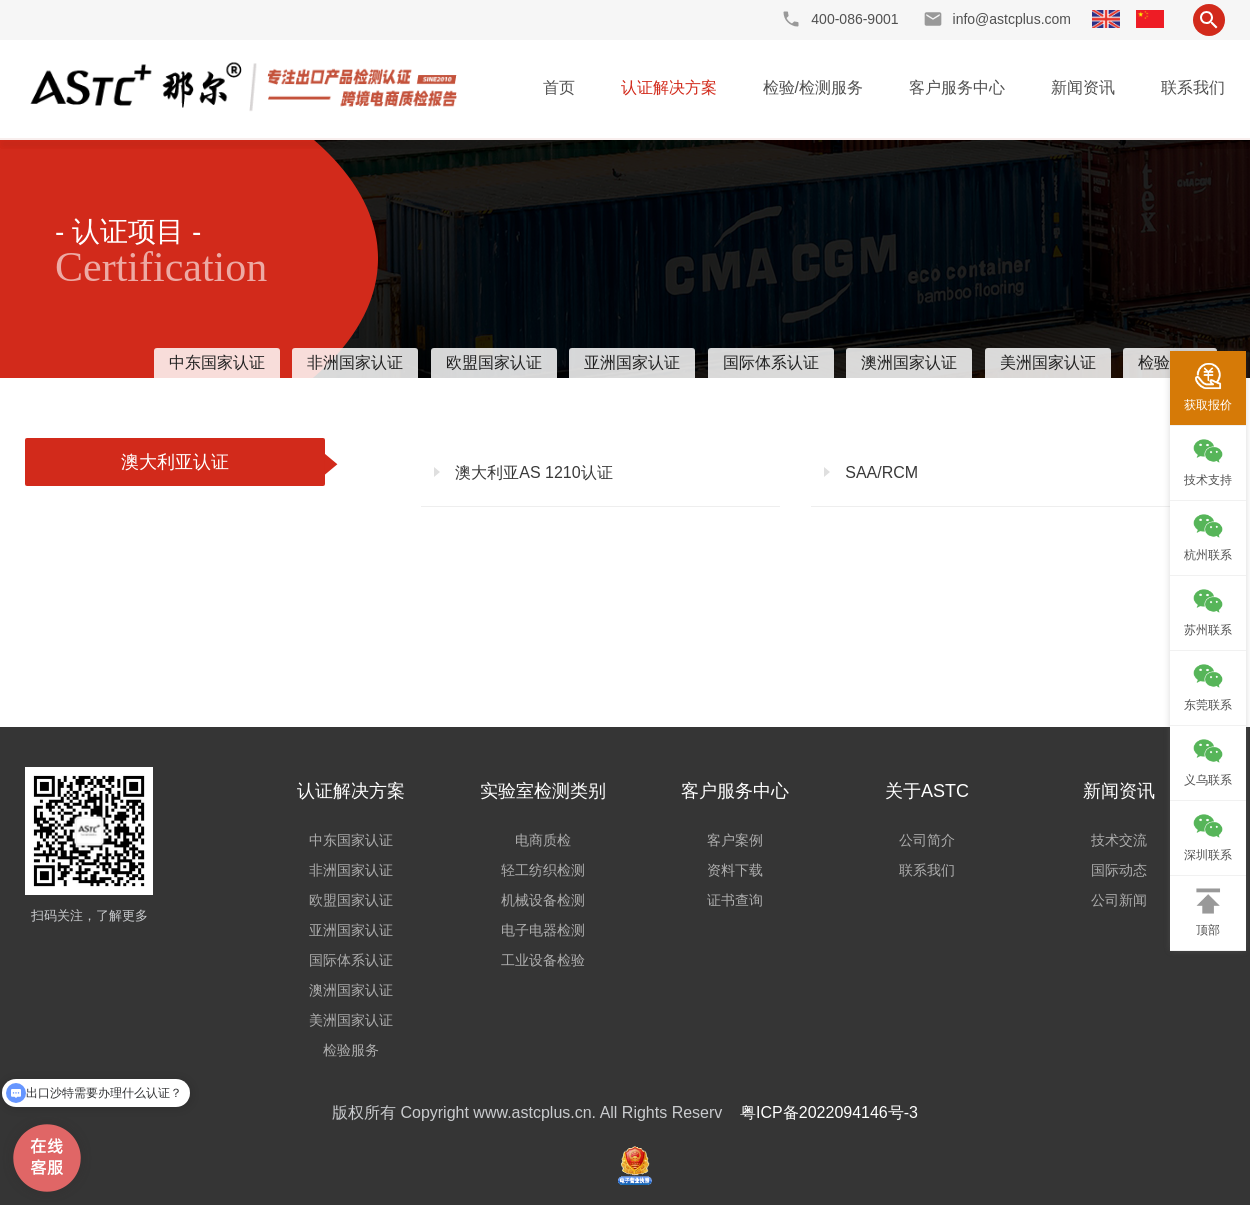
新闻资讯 (1083, 87)
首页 (559, 87)
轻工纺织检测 (543, 870)
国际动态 (1119, 870)
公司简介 (927, 840)
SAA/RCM (879, 472)
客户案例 (735, 840)
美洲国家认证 (1048, 362)
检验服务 (351, 1050)
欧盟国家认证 (494, 362)
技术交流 (1119, 840)
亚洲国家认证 (632, 362)
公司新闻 (1119, 900)
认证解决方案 (669, 87)
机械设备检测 (543, 900)
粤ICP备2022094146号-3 (829, 1112)
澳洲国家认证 (909, 362)
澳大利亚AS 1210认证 (532, 472)
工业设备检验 (543, 960)
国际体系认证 (771, 362)
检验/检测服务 (813, 87)
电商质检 (543, 840)
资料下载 (735, 870)
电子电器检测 (543, 930)
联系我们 (1193, 87)
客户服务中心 (957, 87)
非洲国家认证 (355, 362)
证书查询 (735, 900)
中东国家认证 (217, 362)
